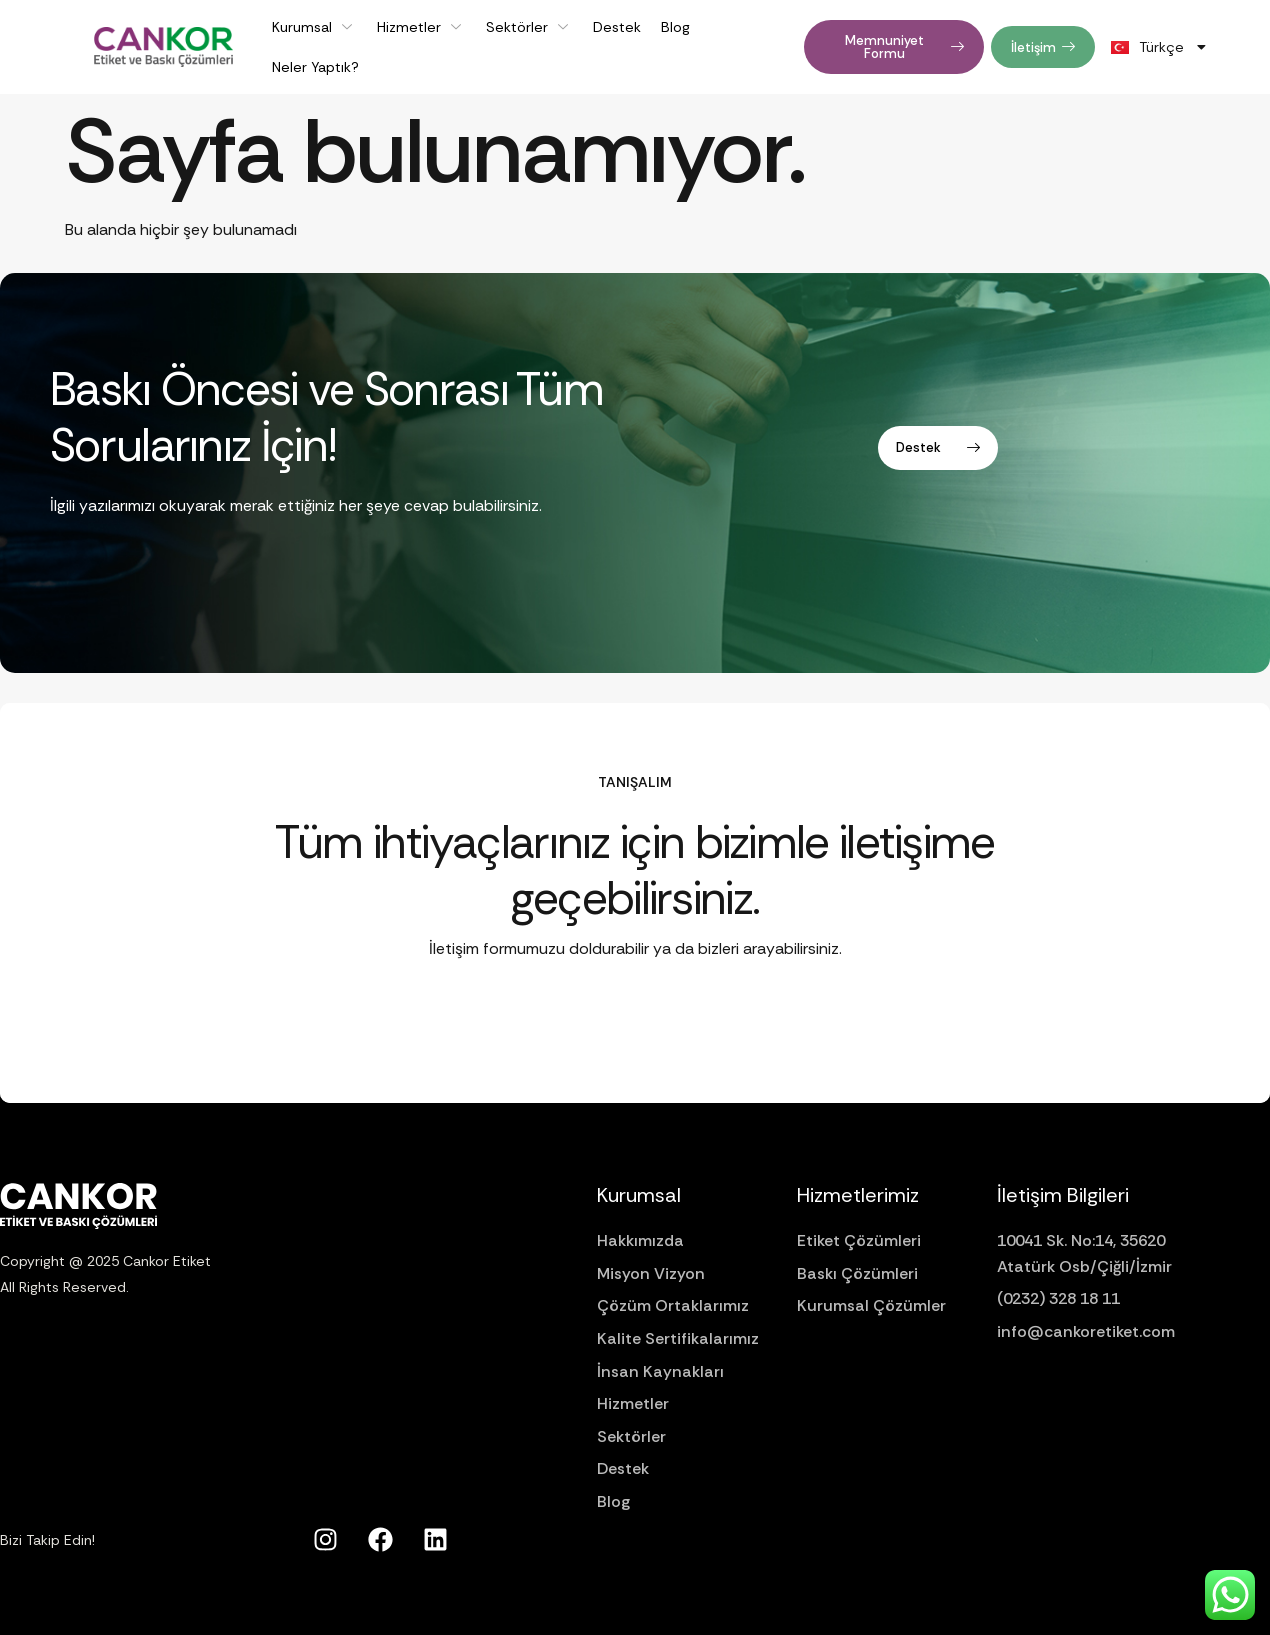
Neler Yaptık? (315, 67)
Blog (675, 27)
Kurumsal (314, 27)
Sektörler (529, 27)
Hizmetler (421, 27)
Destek (617, 27)
